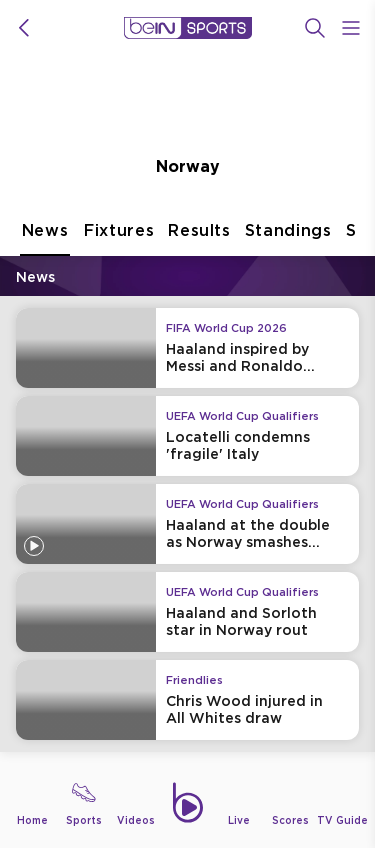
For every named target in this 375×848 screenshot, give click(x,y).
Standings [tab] (288, 238)
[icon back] (24, 28)
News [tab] (45, 238)
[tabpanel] (187, 510)
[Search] (315, 28)
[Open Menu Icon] (351, 28)
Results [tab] (199, 238)
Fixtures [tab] (119, 238)
